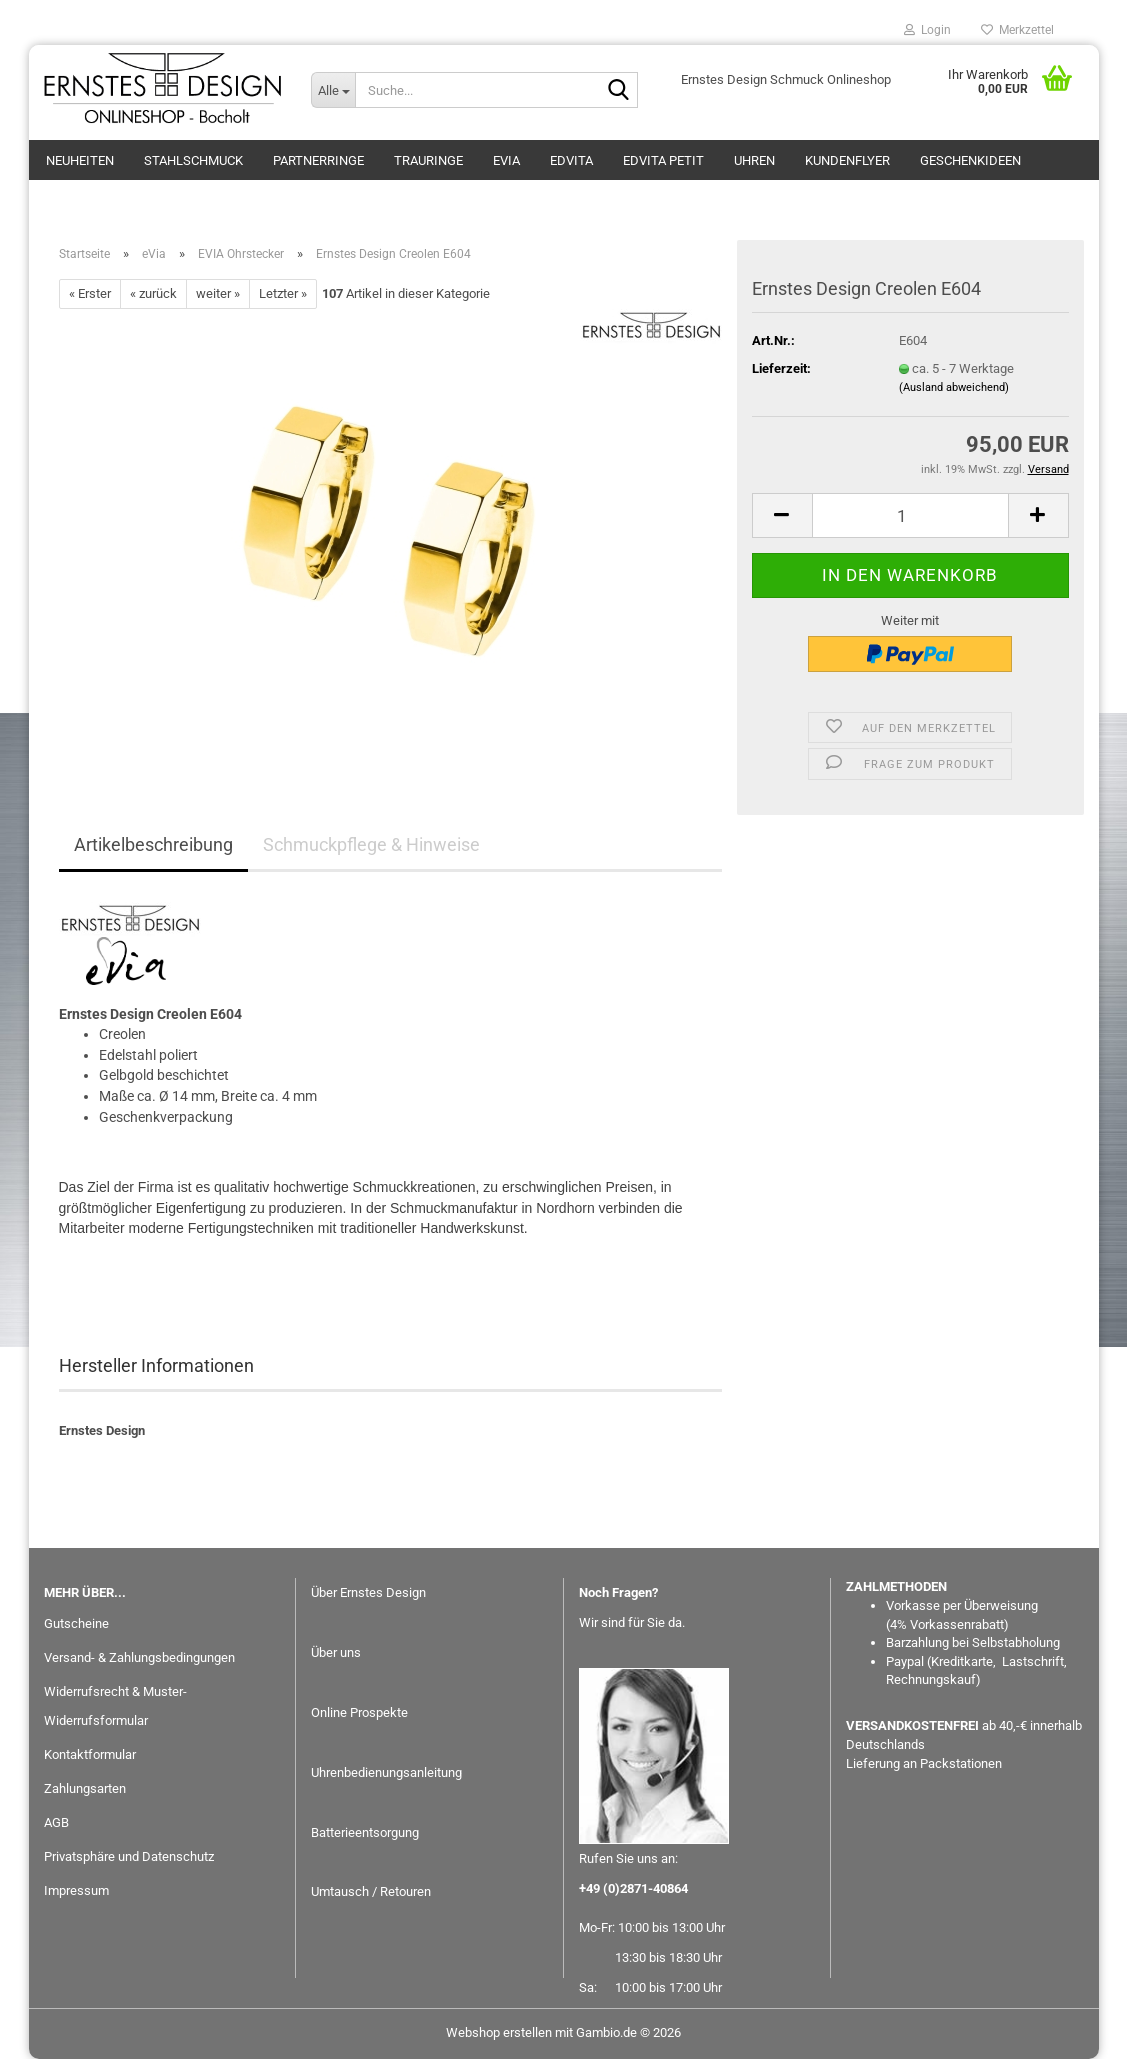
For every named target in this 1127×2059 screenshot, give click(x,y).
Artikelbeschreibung (153, 844)
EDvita (571, 160)
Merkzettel (1017, 30)
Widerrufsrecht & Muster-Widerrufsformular (115, 1706)
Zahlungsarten (85, 1788)
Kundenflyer (847, 160)
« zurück (153, 293)
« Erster (90, 293)
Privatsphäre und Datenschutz (129, 1856)
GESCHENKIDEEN (970, 160)
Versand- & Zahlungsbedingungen (139, 1657)
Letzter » (283, 293)
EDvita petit (663, 160)
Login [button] (927, 30)
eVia (506, 160)
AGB (56, 1822)
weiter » (218, 293)
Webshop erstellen (499, 2032)
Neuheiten (80, 160)
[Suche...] (333, 90)
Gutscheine (76, 1623)
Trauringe (428, 160)
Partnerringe (318, 160)
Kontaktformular (90, 1754)
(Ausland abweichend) (954, 387)
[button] (782, 515)
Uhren (754, 160)
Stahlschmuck (193, 160)
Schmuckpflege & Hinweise (371, 844)
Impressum (76, 1890)
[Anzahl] (910, 515)
